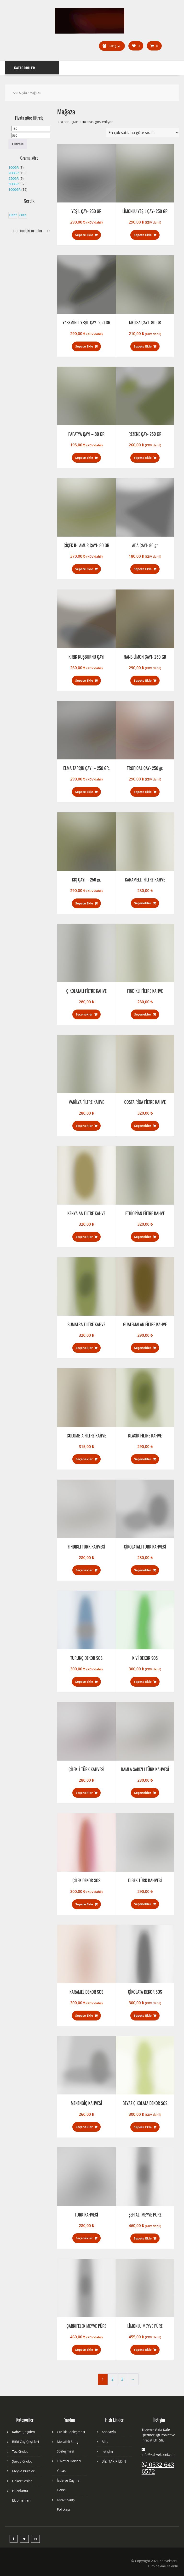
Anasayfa (109, 2432)
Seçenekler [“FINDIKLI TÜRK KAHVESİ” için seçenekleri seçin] (84, 1570)
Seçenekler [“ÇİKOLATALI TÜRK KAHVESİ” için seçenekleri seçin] (142, 1570)
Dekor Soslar (22, 2481)
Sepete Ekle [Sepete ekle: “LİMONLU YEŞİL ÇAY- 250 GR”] (142, 235)
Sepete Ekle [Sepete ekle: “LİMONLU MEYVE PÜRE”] (142, 2349)
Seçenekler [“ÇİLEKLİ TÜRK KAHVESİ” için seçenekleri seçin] (84, 1792)
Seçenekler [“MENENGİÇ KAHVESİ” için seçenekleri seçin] (84, 2127)
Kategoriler (21, 67)
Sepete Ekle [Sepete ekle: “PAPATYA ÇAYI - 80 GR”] (84, 457)
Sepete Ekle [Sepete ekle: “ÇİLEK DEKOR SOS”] (84, 1904)
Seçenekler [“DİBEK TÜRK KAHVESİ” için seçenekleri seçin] (142, 1904)
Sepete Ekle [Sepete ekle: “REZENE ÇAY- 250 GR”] (142, 457)
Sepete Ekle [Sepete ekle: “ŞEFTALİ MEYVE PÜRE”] (142, 2238)
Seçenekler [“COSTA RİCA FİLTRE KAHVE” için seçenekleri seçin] (142, 1125)
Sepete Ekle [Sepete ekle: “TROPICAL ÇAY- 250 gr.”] (142, 792)
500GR (13, 184)
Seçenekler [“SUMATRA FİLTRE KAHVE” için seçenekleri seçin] (84, 1348)
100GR (13, 167)
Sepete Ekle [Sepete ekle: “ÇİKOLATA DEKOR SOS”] (142, 2015)
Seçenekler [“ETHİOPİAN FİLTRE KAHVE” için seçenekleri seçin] (142, 1237)
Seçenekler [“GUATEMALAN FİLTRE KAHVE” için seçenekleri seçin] (142, 1348)
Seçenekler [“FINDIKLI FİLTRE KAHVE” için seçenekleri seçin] (142, 1014)
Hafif (13, 215)
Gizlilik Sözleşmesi (71, 2432)
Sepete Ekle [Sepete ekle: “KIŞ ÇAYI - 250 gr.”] (84, 903)
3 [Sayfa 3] (122, 2379)
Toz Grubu (20, 2451)
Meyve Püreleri (23, 2471)
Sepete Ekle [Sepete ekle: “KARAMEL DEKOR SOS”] (84, 2015)
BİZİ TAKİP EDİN (114, 2461)
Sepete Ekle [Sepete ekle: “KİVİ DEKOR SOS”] (142, 1681)
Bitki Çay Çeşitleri (25, 2441)
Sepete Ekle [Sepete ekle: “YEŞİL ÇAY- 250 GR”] (84, 235)
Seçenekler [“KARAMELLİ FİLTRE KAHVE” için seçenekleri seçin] (142, 903)
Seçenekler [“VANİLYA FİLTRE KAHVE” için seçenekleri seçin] (84, 1125)
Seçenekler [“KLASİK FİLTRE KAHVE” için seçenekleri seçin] (142, 1459)
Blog (105, 2441)
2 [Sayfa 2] (112, 2379)
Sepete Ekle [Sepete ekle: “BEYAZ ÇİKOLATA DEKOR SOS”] (142, 2127)
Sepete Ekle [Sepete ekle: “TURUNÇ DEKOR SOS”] (84, 1681)
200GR (13, 173)
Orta (22, 215)
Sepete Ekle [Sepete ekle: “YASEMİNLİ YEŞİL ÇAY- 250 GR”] (84, 346)
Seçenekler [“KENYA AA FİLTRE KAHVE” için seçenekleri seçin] (84, 1237)
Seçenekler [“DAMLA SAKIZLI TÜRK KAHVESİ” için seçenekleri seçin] (142, 1792)
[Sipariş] (142, 132)
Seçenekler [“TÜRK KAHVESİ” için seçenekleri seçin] (84, 2238)
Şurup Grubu (22, 2461)
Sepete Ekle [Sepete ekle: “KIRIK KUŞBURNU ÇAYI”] (84, 680)
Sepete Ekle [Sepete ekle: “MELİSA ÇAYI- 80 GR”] (142, 346)
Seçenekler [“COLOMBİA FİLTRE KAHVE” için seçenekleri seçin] (84, 1459)
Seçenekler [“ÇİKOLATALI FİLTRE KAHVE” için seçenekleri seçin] (84, 1014)
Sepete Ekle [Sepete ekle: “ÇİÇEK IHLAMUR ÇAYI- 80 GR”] (84, 569)
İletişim (107, 2451)
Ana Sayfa (20, 92)
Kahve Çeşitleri (23, 2432)
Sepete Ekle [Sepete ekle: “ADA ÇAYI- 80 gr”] (142, 569)
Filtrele (18, 144)
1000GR (14, 189)
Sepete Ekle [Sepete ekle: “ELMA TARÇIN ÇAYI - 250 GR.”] (84, 792)
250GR (13, 178)
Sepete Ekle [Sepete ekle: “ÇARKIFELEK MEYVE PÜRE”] (84, 2349)
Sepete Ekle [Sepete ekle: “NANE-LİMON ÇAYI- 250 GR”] (142, 680)
